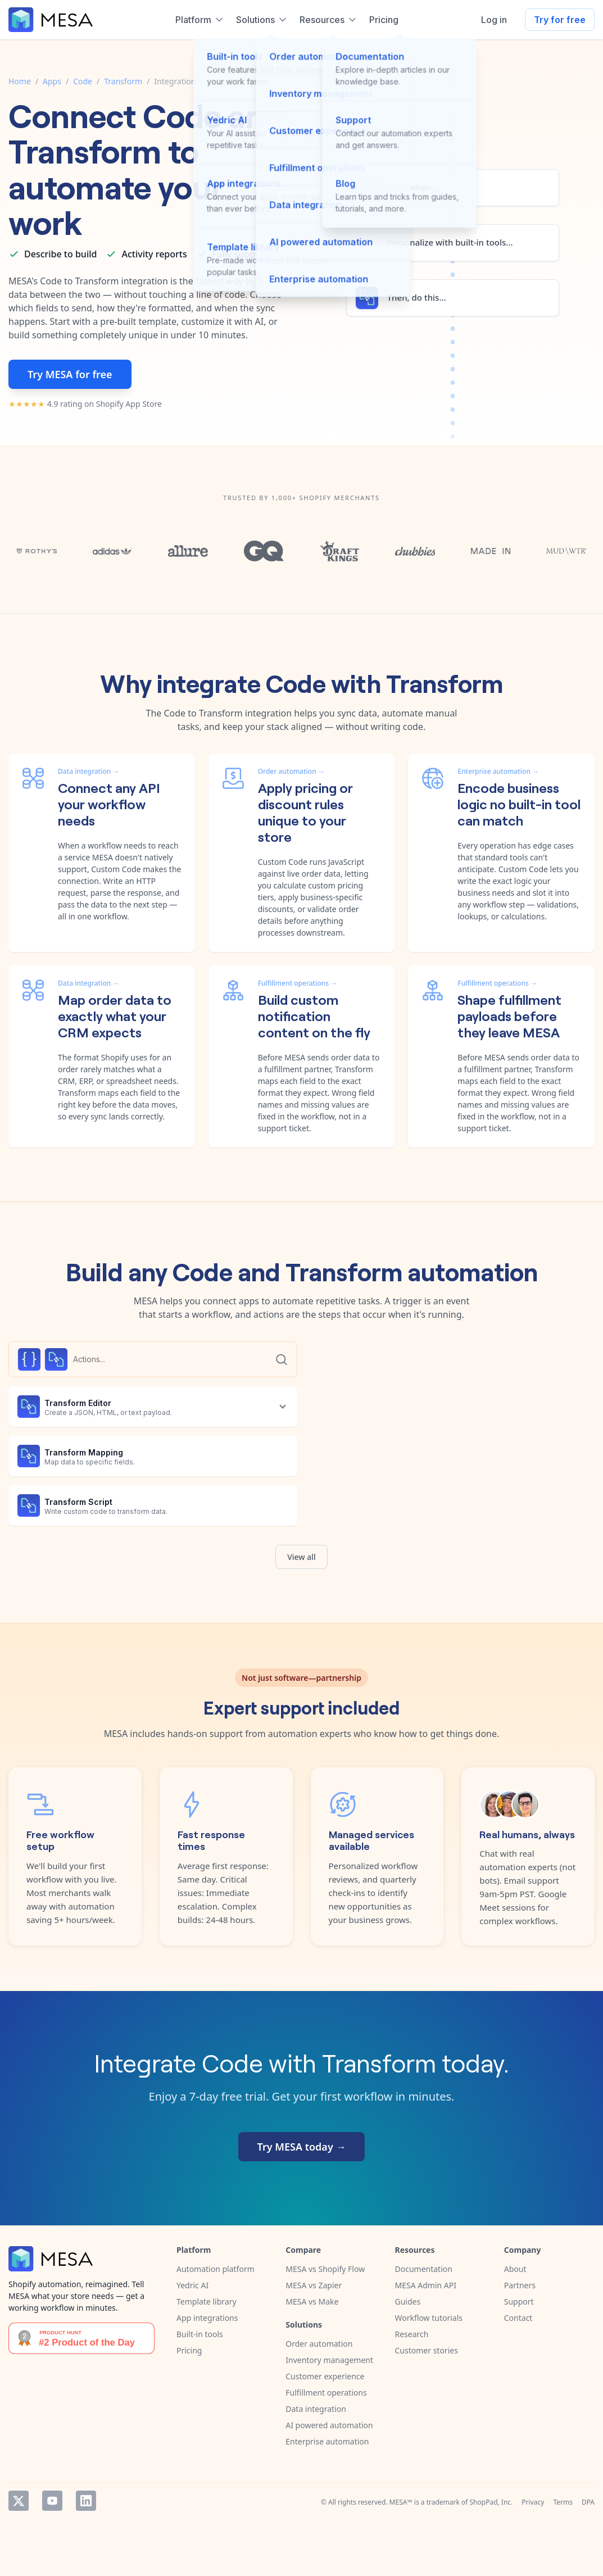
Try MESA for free (70, 374)
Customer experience (324, 2376)
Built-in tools (199, 2334)
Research (412, 2334)
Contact (518, 2317)
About (515, 2269)
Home (19, 81)
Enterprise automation (327, 2441)
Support (519, 2301)
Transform (123, 81)
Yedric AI (192, 2285)
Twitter (18, 2501)
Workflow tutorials (429, 2317)
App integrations (207, 2317)
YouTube (52, 2501)
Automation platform (215, 2269)
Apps (52, 81)
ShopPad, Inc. (491, 2502)
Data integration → (88, 771)
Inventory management (329, 2360)
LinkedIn (86, 2501)
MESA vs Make (311, 2301)
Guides (408, 2301)
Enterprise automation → (498, 771)
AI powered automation (329, 2425)
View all (301, 1557)
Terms (563, 2502)
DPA (588, 2502)
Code (82, 81)
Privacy (533, 2502)
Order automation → (291, 771)
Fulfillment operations (325, 2392)
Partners (520, 2285)
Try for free (560, 19)
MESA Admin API (425, 2285)
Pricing (189, 2350)
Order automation (318, 2343)
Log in (494, 19)
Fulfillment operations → (298, 983)
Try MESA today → (301, 2146)
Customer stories (426, 2350)
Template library (206, 2301)
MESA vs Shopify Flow (325, 2269)
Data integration (315, 2408)
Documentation (423, 2269)
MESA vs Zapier (313, 2285)
